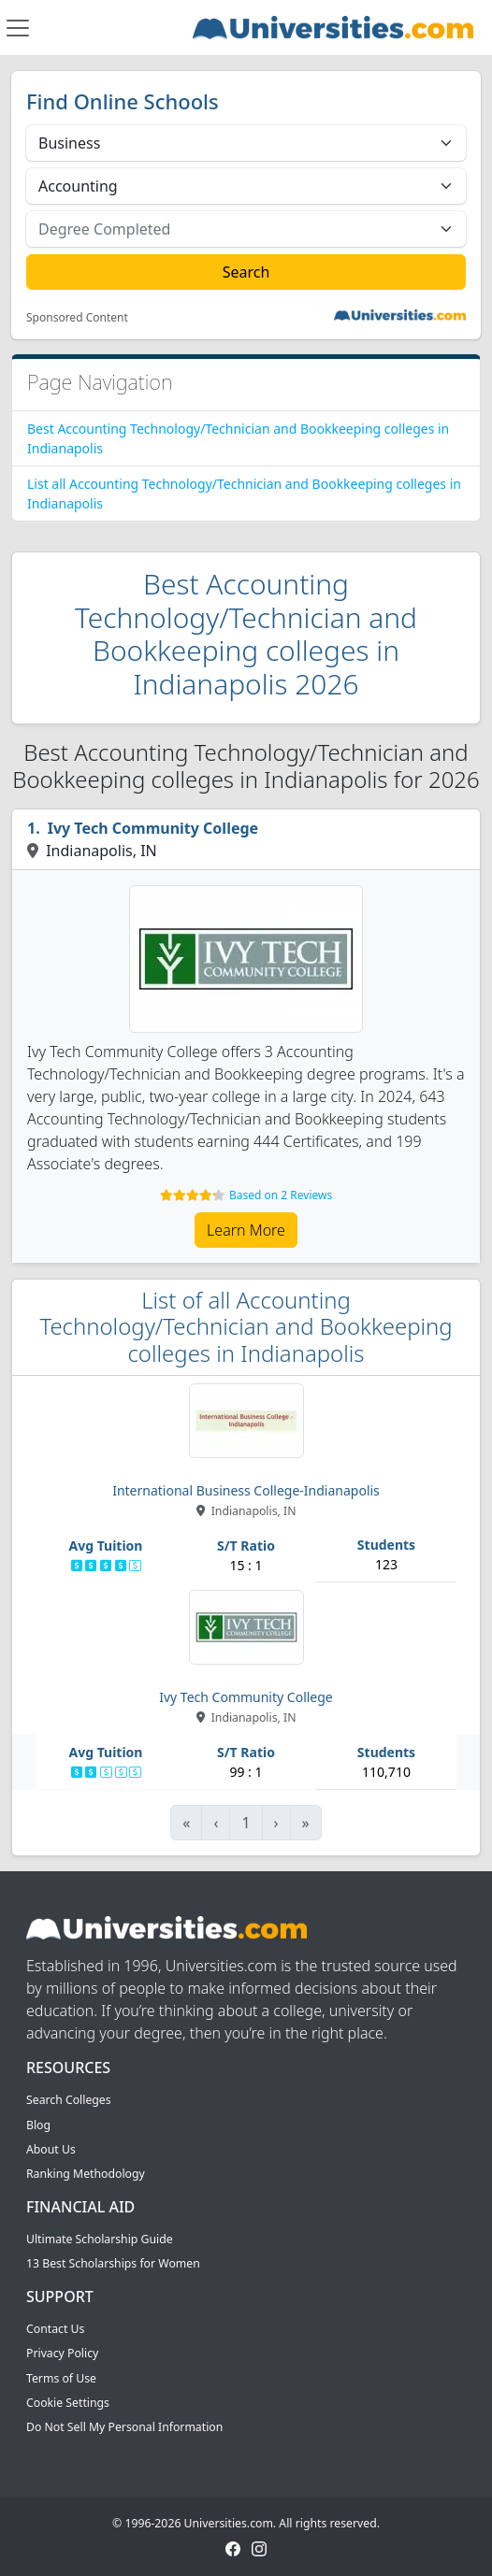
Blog (38, 2125)
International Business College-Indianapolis (246, 1490)
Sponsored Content (77, 317)
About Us (51, 2149)
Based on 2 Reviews (280, 1195)
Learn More (246, 1230)
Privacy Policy (62, 2353)
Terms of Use (61, 2378)
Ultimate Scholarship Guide (99, 2239)
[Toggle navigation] (18, 28)
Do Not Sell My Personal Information (124, 2427)
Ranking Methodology (85, 2174)
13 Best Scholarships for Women (113, 2263)
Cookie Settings (67, 2403)
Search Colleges (68, 2100)
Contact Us (55, 2329)
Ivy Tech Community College (153, 828)
